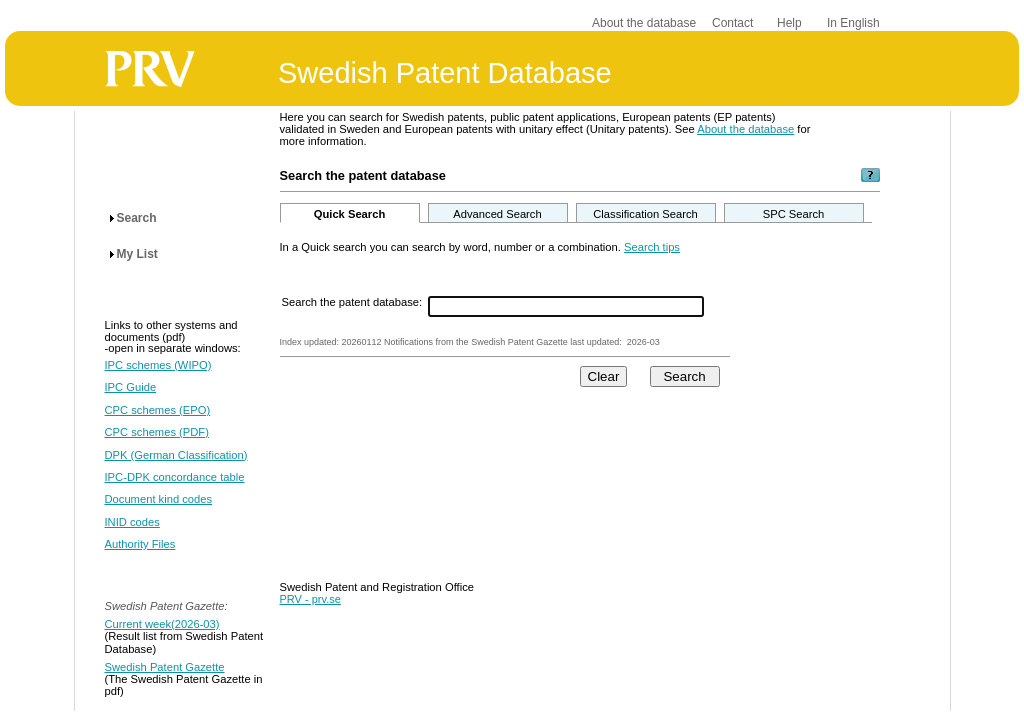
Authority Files (140, 544)
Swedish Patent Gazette (165, 667)
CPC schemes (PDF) (157, 432)
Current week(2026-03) (162, 624)
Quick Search (350, 214)
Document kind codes (159, 499)
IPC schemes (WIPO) (158, 365)
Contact (732, 23)
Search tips (652, 247)
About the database (644, 23)
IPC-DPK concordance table (175, 477)
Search (137, 218)
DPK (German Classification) (176, 455)
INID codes (132, 522)
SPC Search (794, 214)
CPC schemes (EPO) (158, 410)
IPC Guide (131, 387)
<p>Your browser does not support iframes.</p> (580, 473)
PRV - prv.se (310, 599)
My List (137, 254)
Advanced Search (497, 214)
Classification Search (645, 214)
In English (853, 23)
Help (789, 23)
